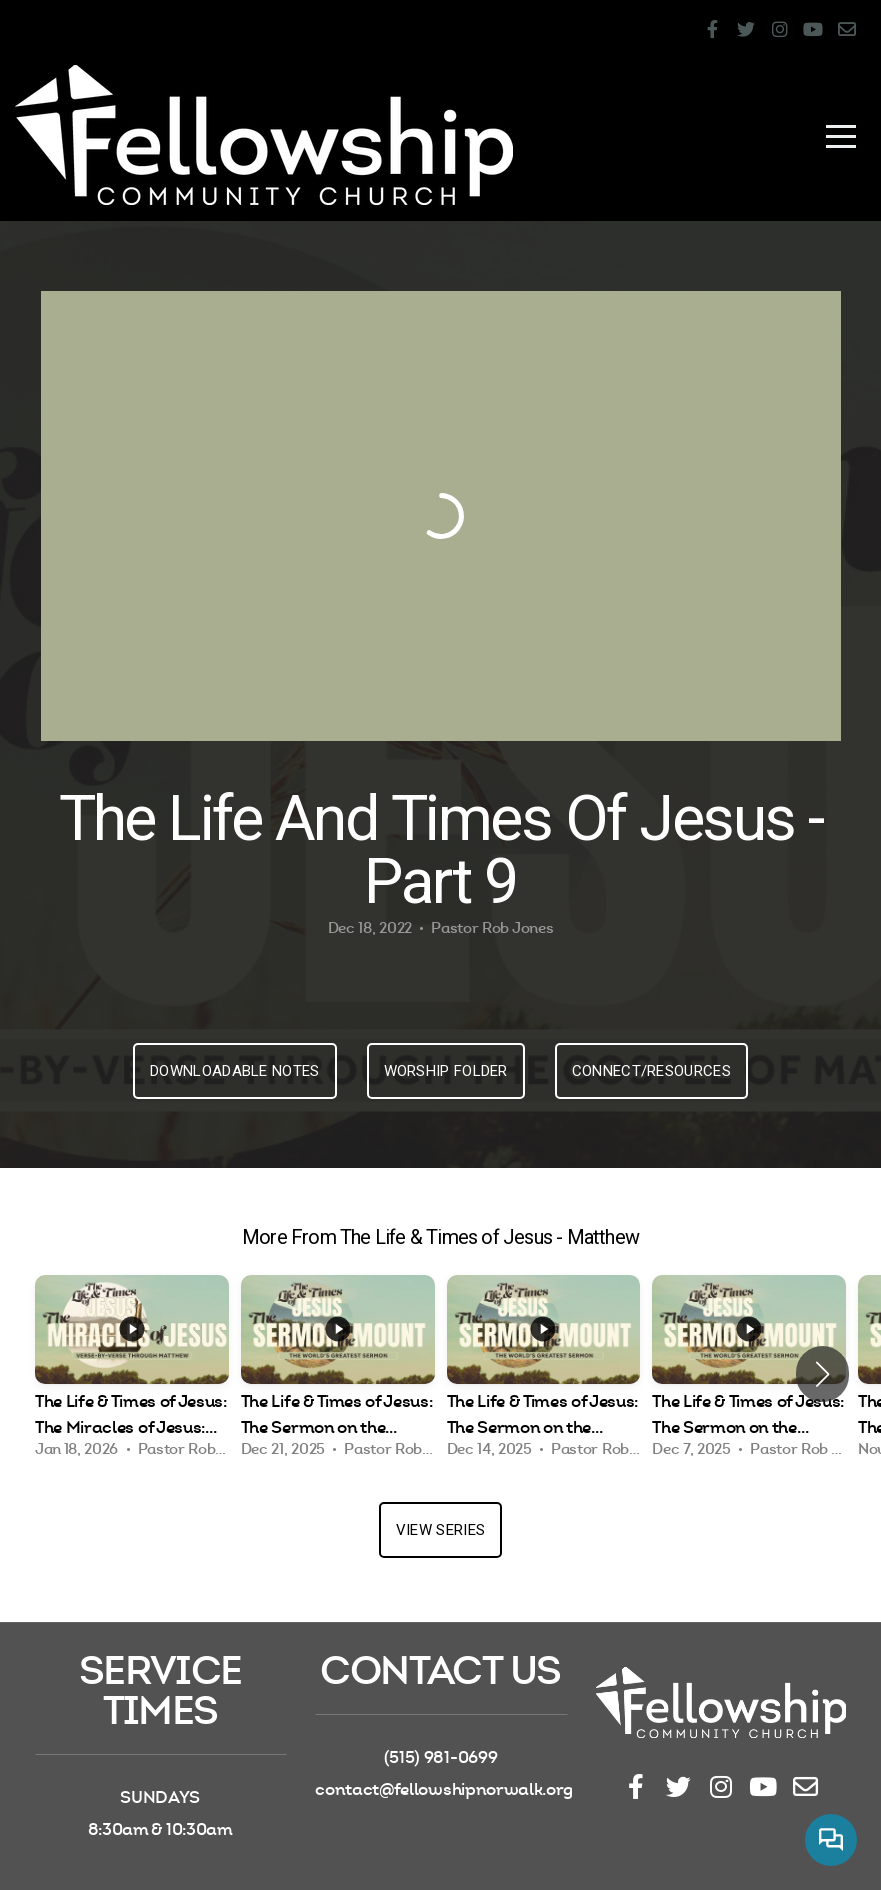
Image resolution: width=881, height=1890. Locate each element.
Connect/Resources (651, 1071)
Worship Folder (446, 1071)
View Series (440, 1530)
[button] (822, 1374)
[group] (132, 1373)
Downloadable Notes (234, 1071)
